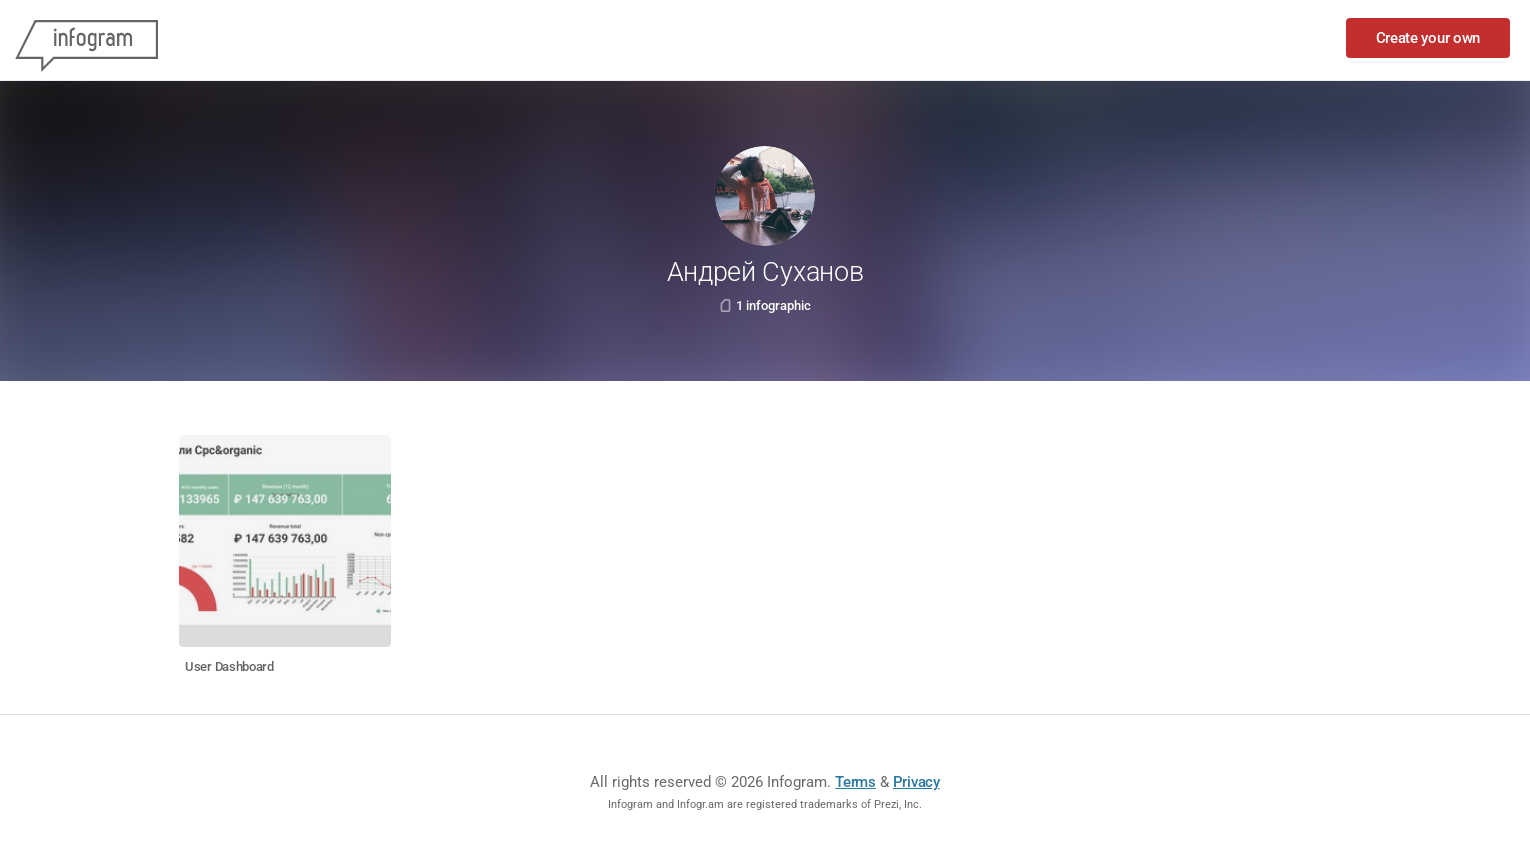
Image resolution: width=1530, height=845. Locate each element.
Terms (855, 782)
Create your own (1428, 38)
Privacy (916, 782)
